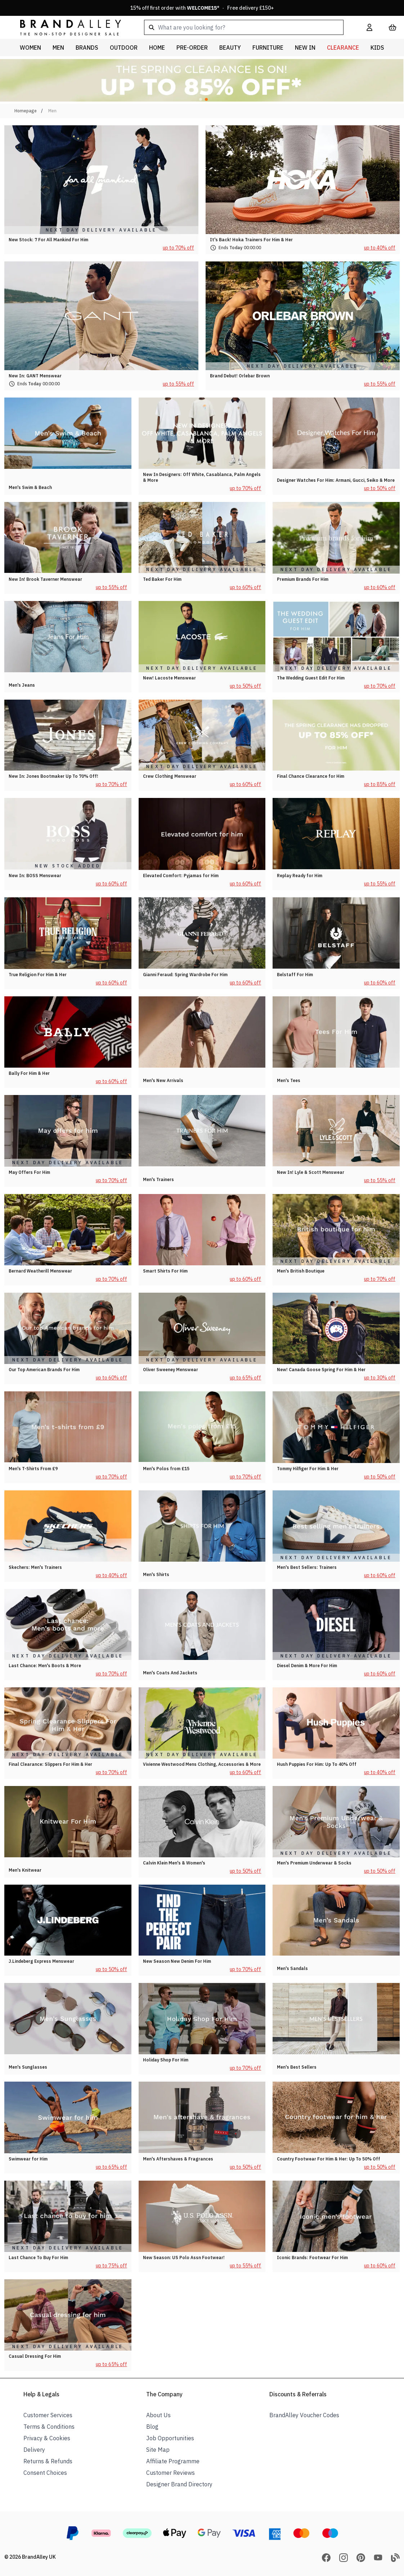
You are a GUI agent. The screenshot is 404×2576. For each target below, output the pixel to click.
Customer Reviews (170, 2472)
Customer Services (47, 2415)
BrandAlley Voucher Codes (304, 2415)
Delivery (34, 2449)
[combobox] (244, 27)
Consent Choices (45, 2472)
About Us (158, 2415)
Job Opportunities (170, 2438)
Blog (152, 2426)
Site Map (158, 2449)
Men (52, 110)
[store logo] (65, 27)
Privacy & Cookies (46, 2438)
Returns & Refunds (47, 2461)
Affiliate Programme (172, 2461)
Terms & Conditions (49, 2426)
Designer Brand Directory (179, 2484)
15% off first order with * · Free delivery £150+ (202, 7)
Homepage (25, 110)
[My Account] (369, 27)
